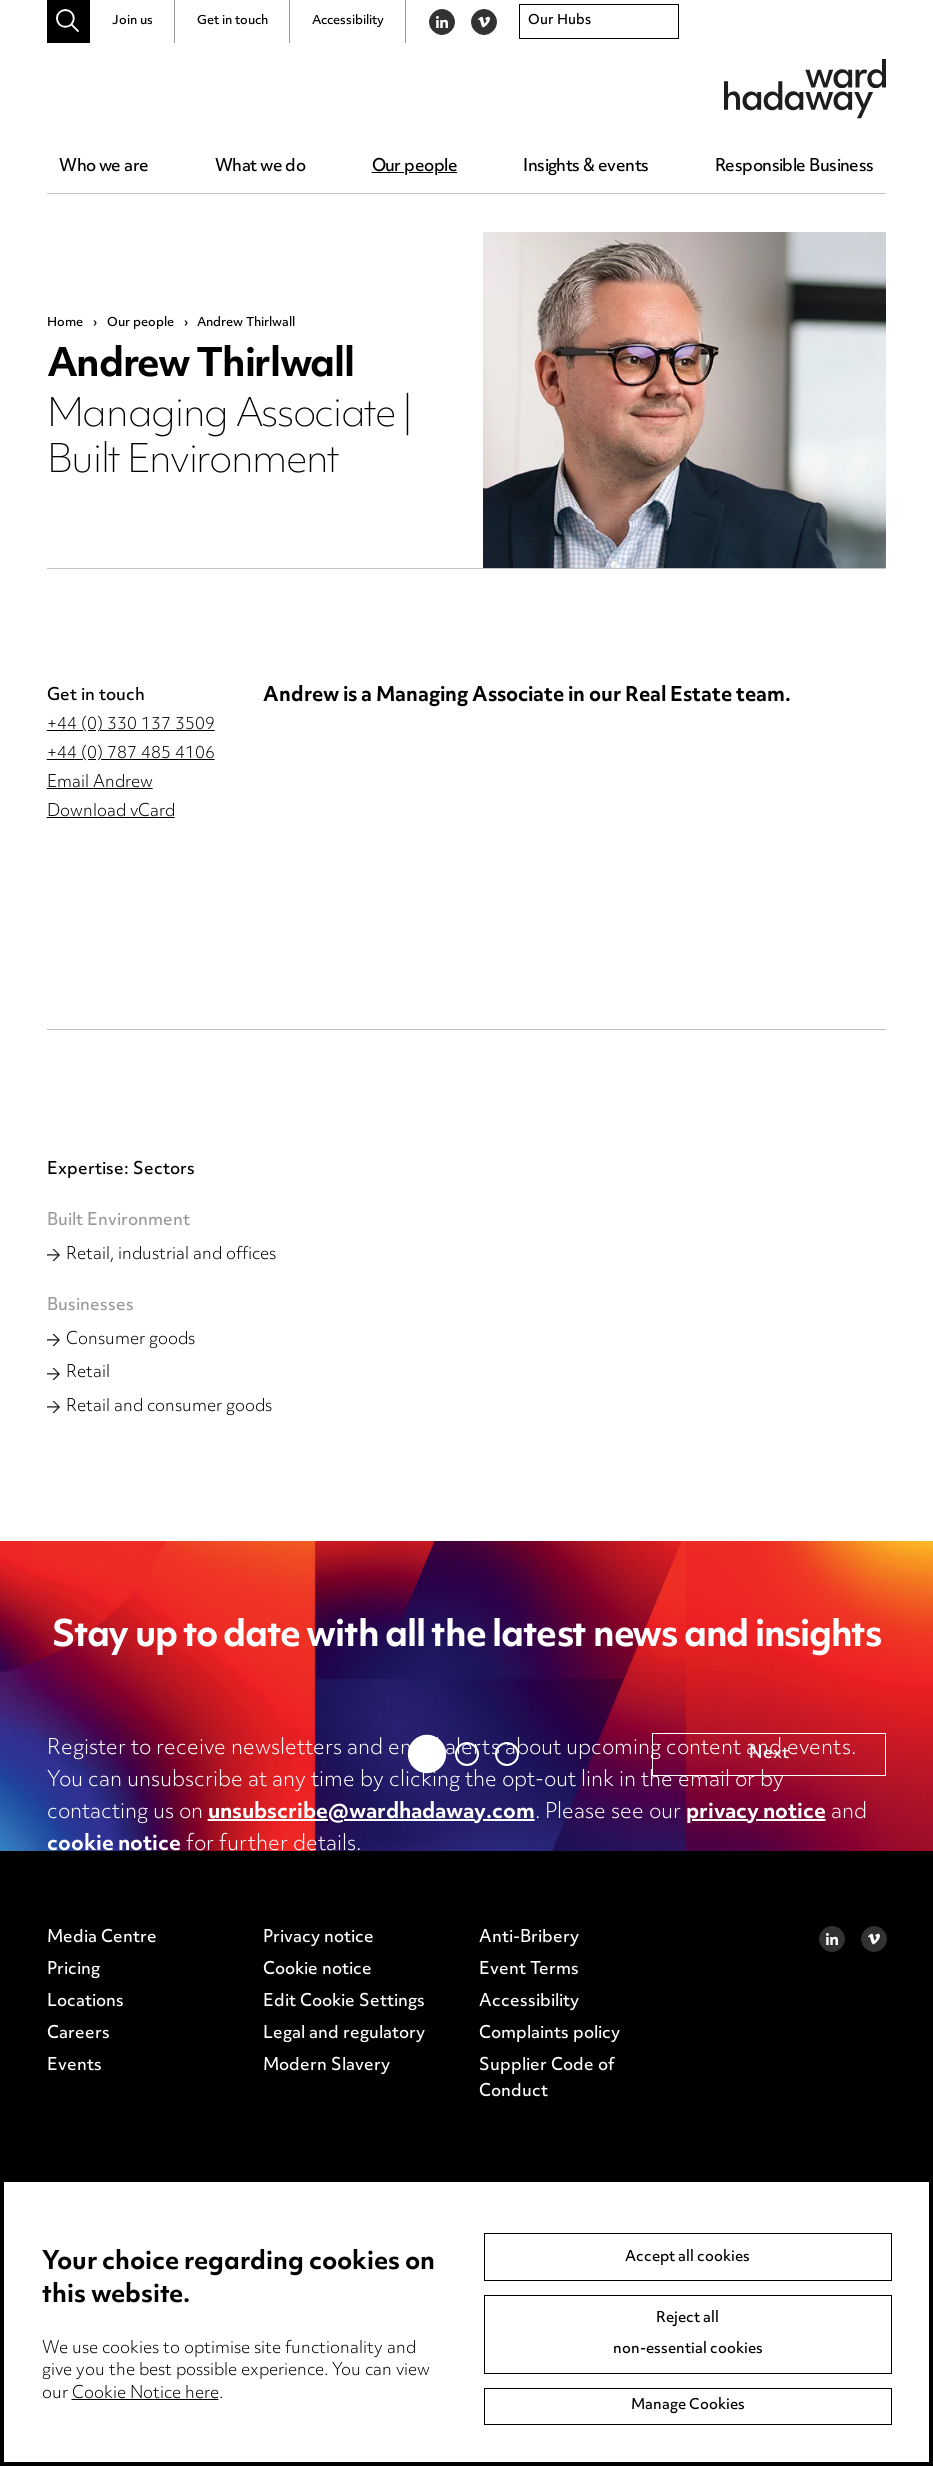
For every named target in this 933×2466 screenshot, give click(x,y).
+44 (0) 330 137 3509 (131, 725)
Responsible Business (794, 167)
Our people (414, 167)
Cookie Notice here (145, 2394)
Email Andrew (100, 783)
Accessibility (348, 21)
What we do (260, 167)
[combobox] (599, 22)
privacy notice (756, 1813)
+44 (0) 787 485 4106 (131, 754)
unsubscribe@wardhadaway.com (371, 1813)
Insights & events (585, 167)
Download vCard (111, 812)
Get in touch (232, 21)
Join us (132, 21)
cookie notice (114, 1845)
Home (65, 323)
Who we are (103, 167)
